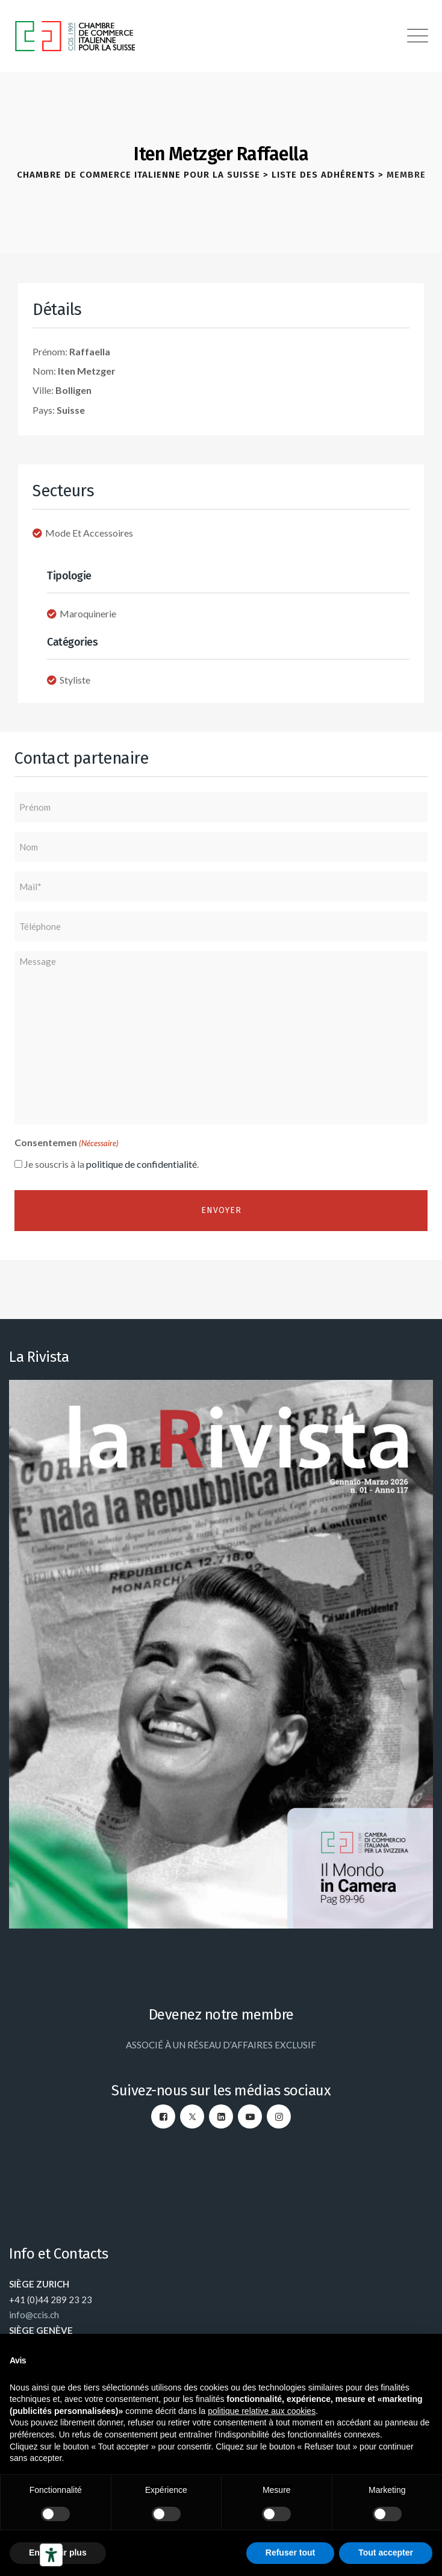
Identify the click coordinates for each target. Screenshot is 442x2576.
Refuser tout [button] (290, 2552)
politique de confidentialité (141, 1164)
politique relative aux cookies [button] (262, 2411)
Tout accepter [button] (385, 2552)
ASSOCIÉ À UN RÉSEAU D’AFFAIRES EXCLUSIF (221, 2044)
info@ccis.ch (34, 2314)
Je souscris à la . (111, 1164)
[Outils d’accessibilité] (51, 2554)
